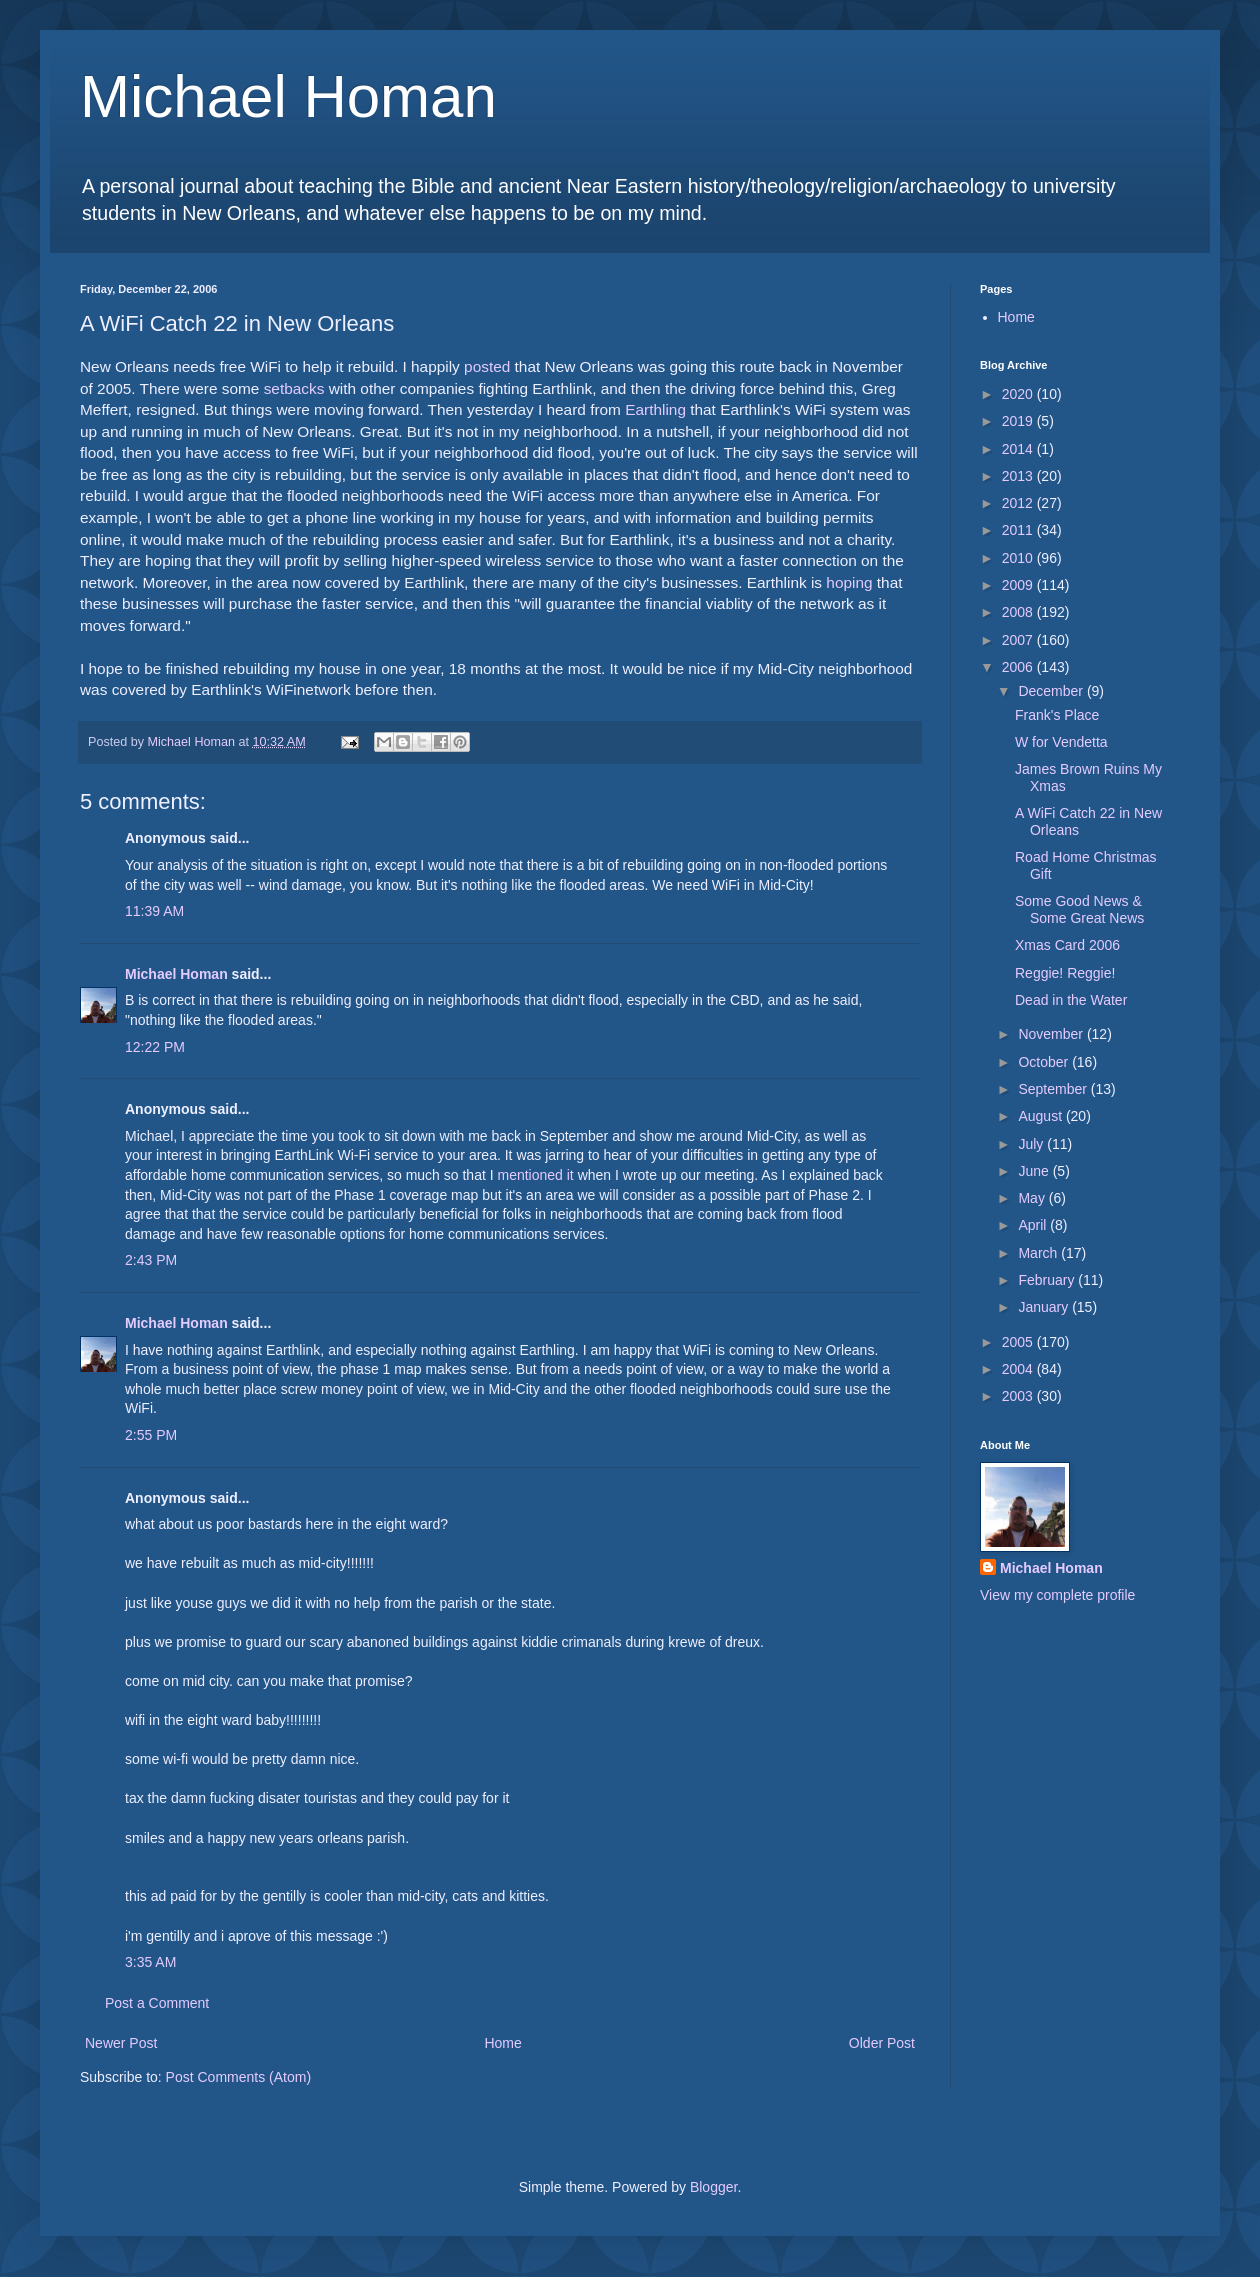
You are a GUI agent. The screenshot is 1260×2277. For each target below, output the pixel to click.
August (1041, 1116)
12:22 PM (155, 1047)
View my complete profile (1057, 1595)
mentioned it (535, 1175)
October (1045, 1062)
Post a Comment (157, 2003)
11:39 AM (154, 911)
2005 (1019, 1342)
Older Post (882, 2043)
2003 (1019, 1396)
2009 (1019, 585)
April (1034, 1225)
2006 (1019, 667)
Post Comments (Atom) (238, 2077)
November (1052, 1034)
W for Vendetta (1061, 742)
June (1035, 1171)
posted (487, 366)
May (1033, 1198)
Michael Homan (288, 96)
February (1048, 1280)
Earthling (655, 409)
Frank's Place (1057, 715)
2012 (1019, 503)
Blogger (713, 2187)
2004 (1019, 1369)
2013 (1019, 476)
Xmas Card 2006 (1067, 945)
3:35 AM (150, 1962)
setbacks (294, 388)
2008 (1019, 612)
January (1045, 1307)
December (1052, 691)
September (1054, 1089)
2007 (1019, 640)
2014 (1019, 449)
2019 (1019, 421)
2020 (1019, 394)
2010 (1019, 558)
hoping (849, 582)
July (1032, 1144)
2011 (1019, 530)
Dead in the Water (1071, 1000)
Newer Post (121, 2043)
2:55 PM (151, 1435)
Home (502, 2043)
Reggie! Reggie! (1065, 973)
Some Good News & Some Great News (1079, 909)
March (1039, 1253)
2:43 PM (151, 1260)
